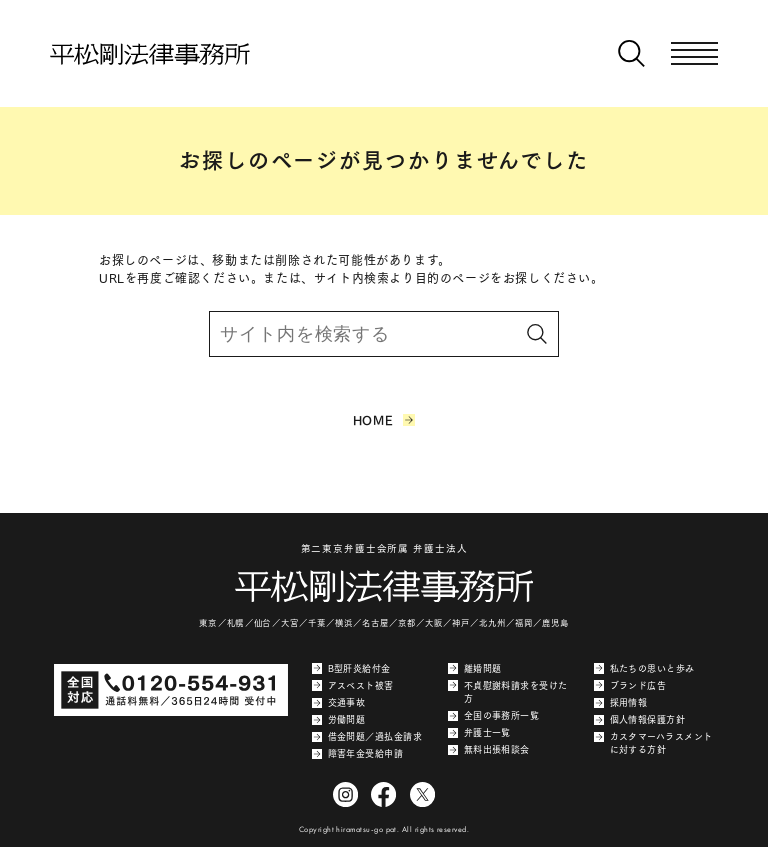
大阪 (434, 623)
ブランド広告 (630, 685)
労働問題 (338, 720)
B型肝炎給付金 (351, 668)
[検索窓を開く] (631, 53)
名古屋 (375, 623)
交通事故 (338, 703)
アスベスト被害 (353, 685)
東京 (208, 623)
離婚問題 (474, 668)
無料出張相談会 (489, 750)
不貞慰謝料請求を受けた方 (508, 691)
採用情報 (620, 703)
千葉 (317, 623)
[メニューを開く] (694, 53)
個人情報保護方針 (639, 720)
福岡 (524, 623)
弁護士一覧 (479, 733)
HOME (384, 420)
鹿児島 (555, 623)
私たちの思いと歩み (644, 668)
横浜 (344, 623)
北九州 (492, 623)
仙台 (263, 623)
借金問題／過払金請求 (367, 737)
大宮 (290, 623)
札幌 (236, 623)
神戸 (461, 623)
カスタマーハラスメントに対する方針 (653, 743)
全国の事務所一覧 (493, 716)
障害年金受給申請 (357, 754)
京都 (407, 623)
